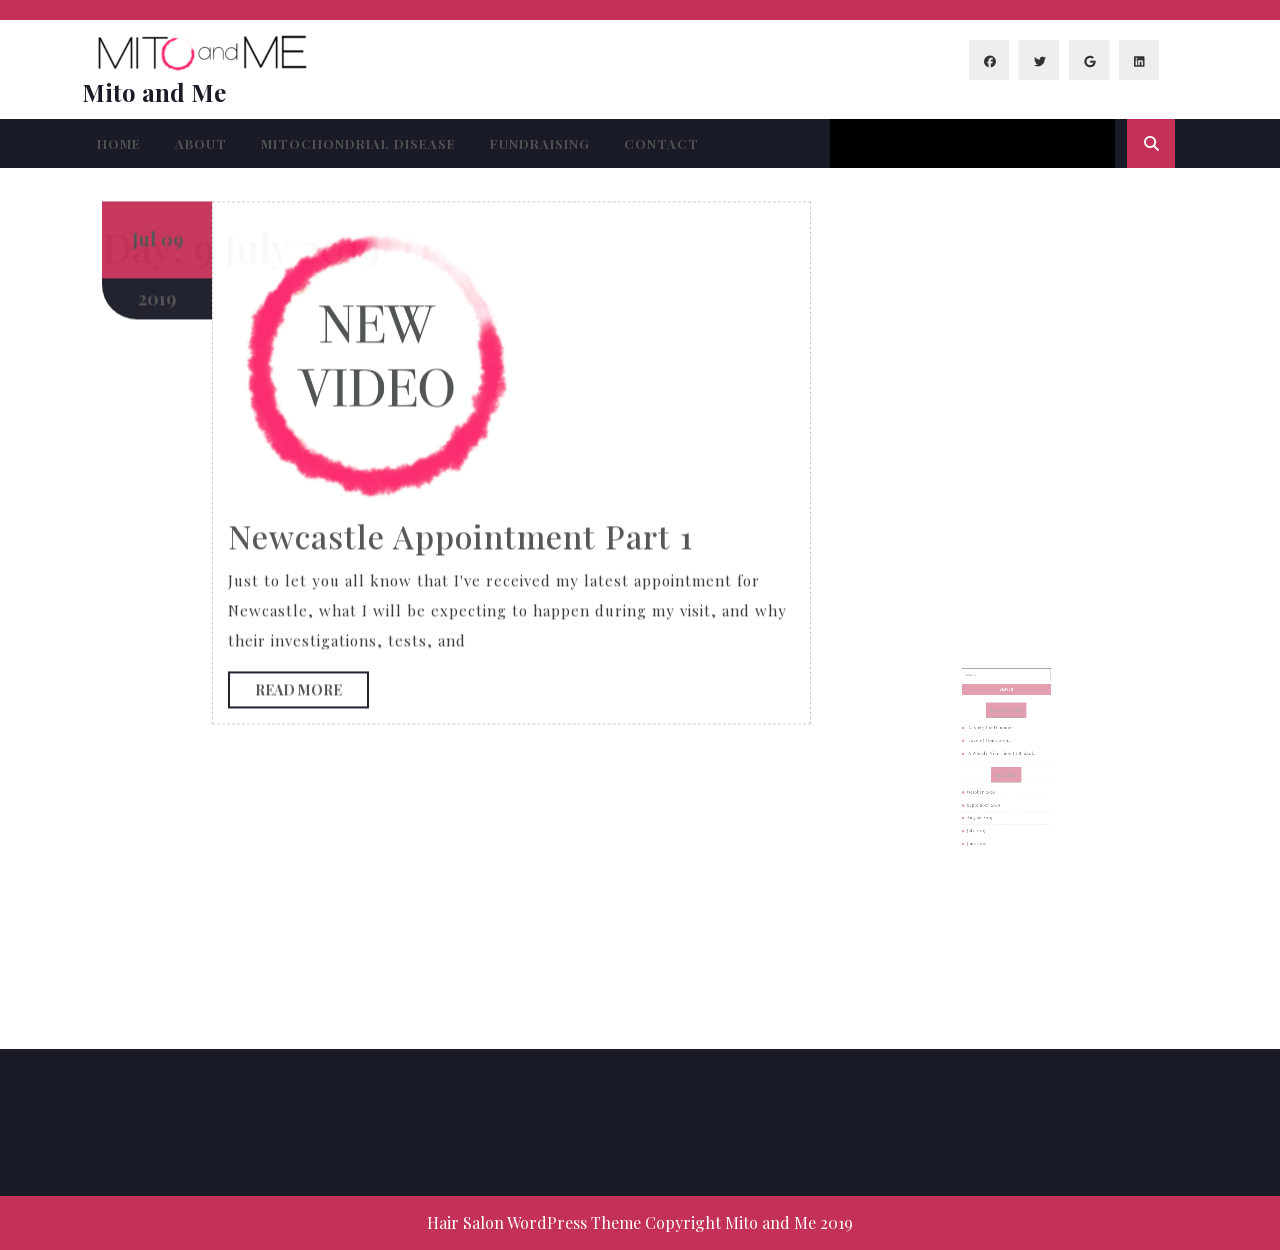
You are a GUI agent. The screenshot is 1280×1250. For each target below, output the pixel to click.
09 (172, 46)
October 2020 (988, 787)
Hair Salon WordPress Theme (534, 1222)
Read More (312, 501)
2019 (157, 105)
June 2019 (985, 824)
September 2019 (990, 796)
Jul (144, 46)
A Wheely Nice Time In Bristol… (1003, 759)
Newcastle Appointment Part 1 (460, 342)
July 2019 (984, 815)
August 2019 (987, 806)
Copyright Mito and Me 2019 (749, 1222)
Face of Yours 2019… (994, 750)
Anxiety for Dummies (995, 741)
